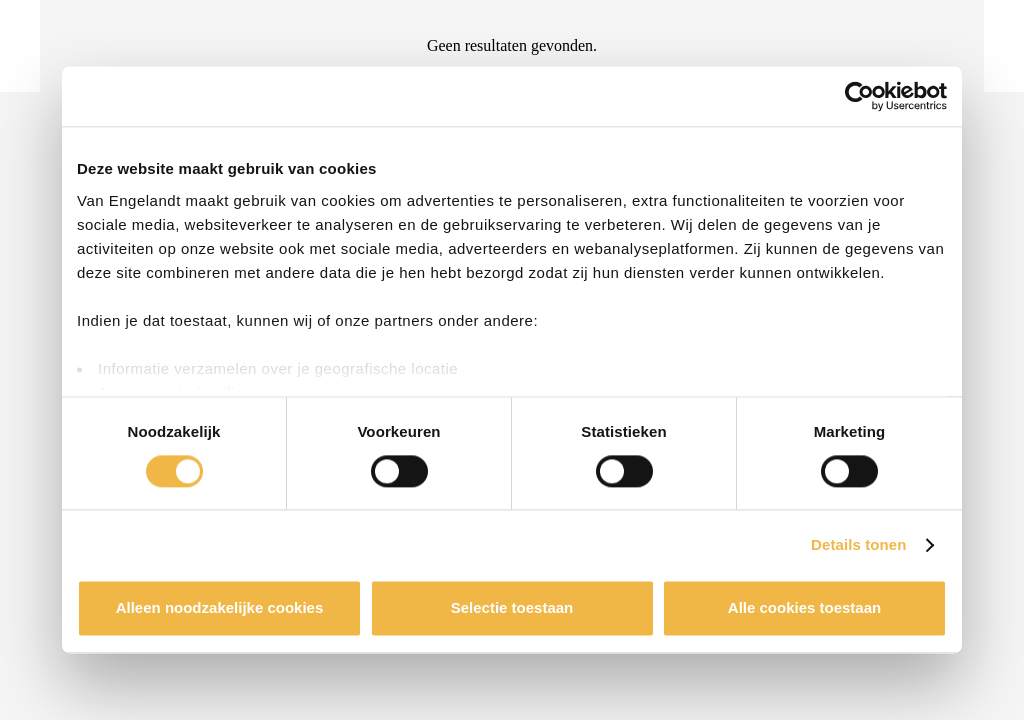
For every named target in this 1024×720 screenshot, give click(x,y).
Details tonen (858, 544)
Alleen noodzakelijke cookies (220, 608)
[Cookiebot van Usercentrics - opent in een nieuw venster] (859, 96)
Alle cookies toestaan (804, 608)
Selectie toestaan (512, 608)
